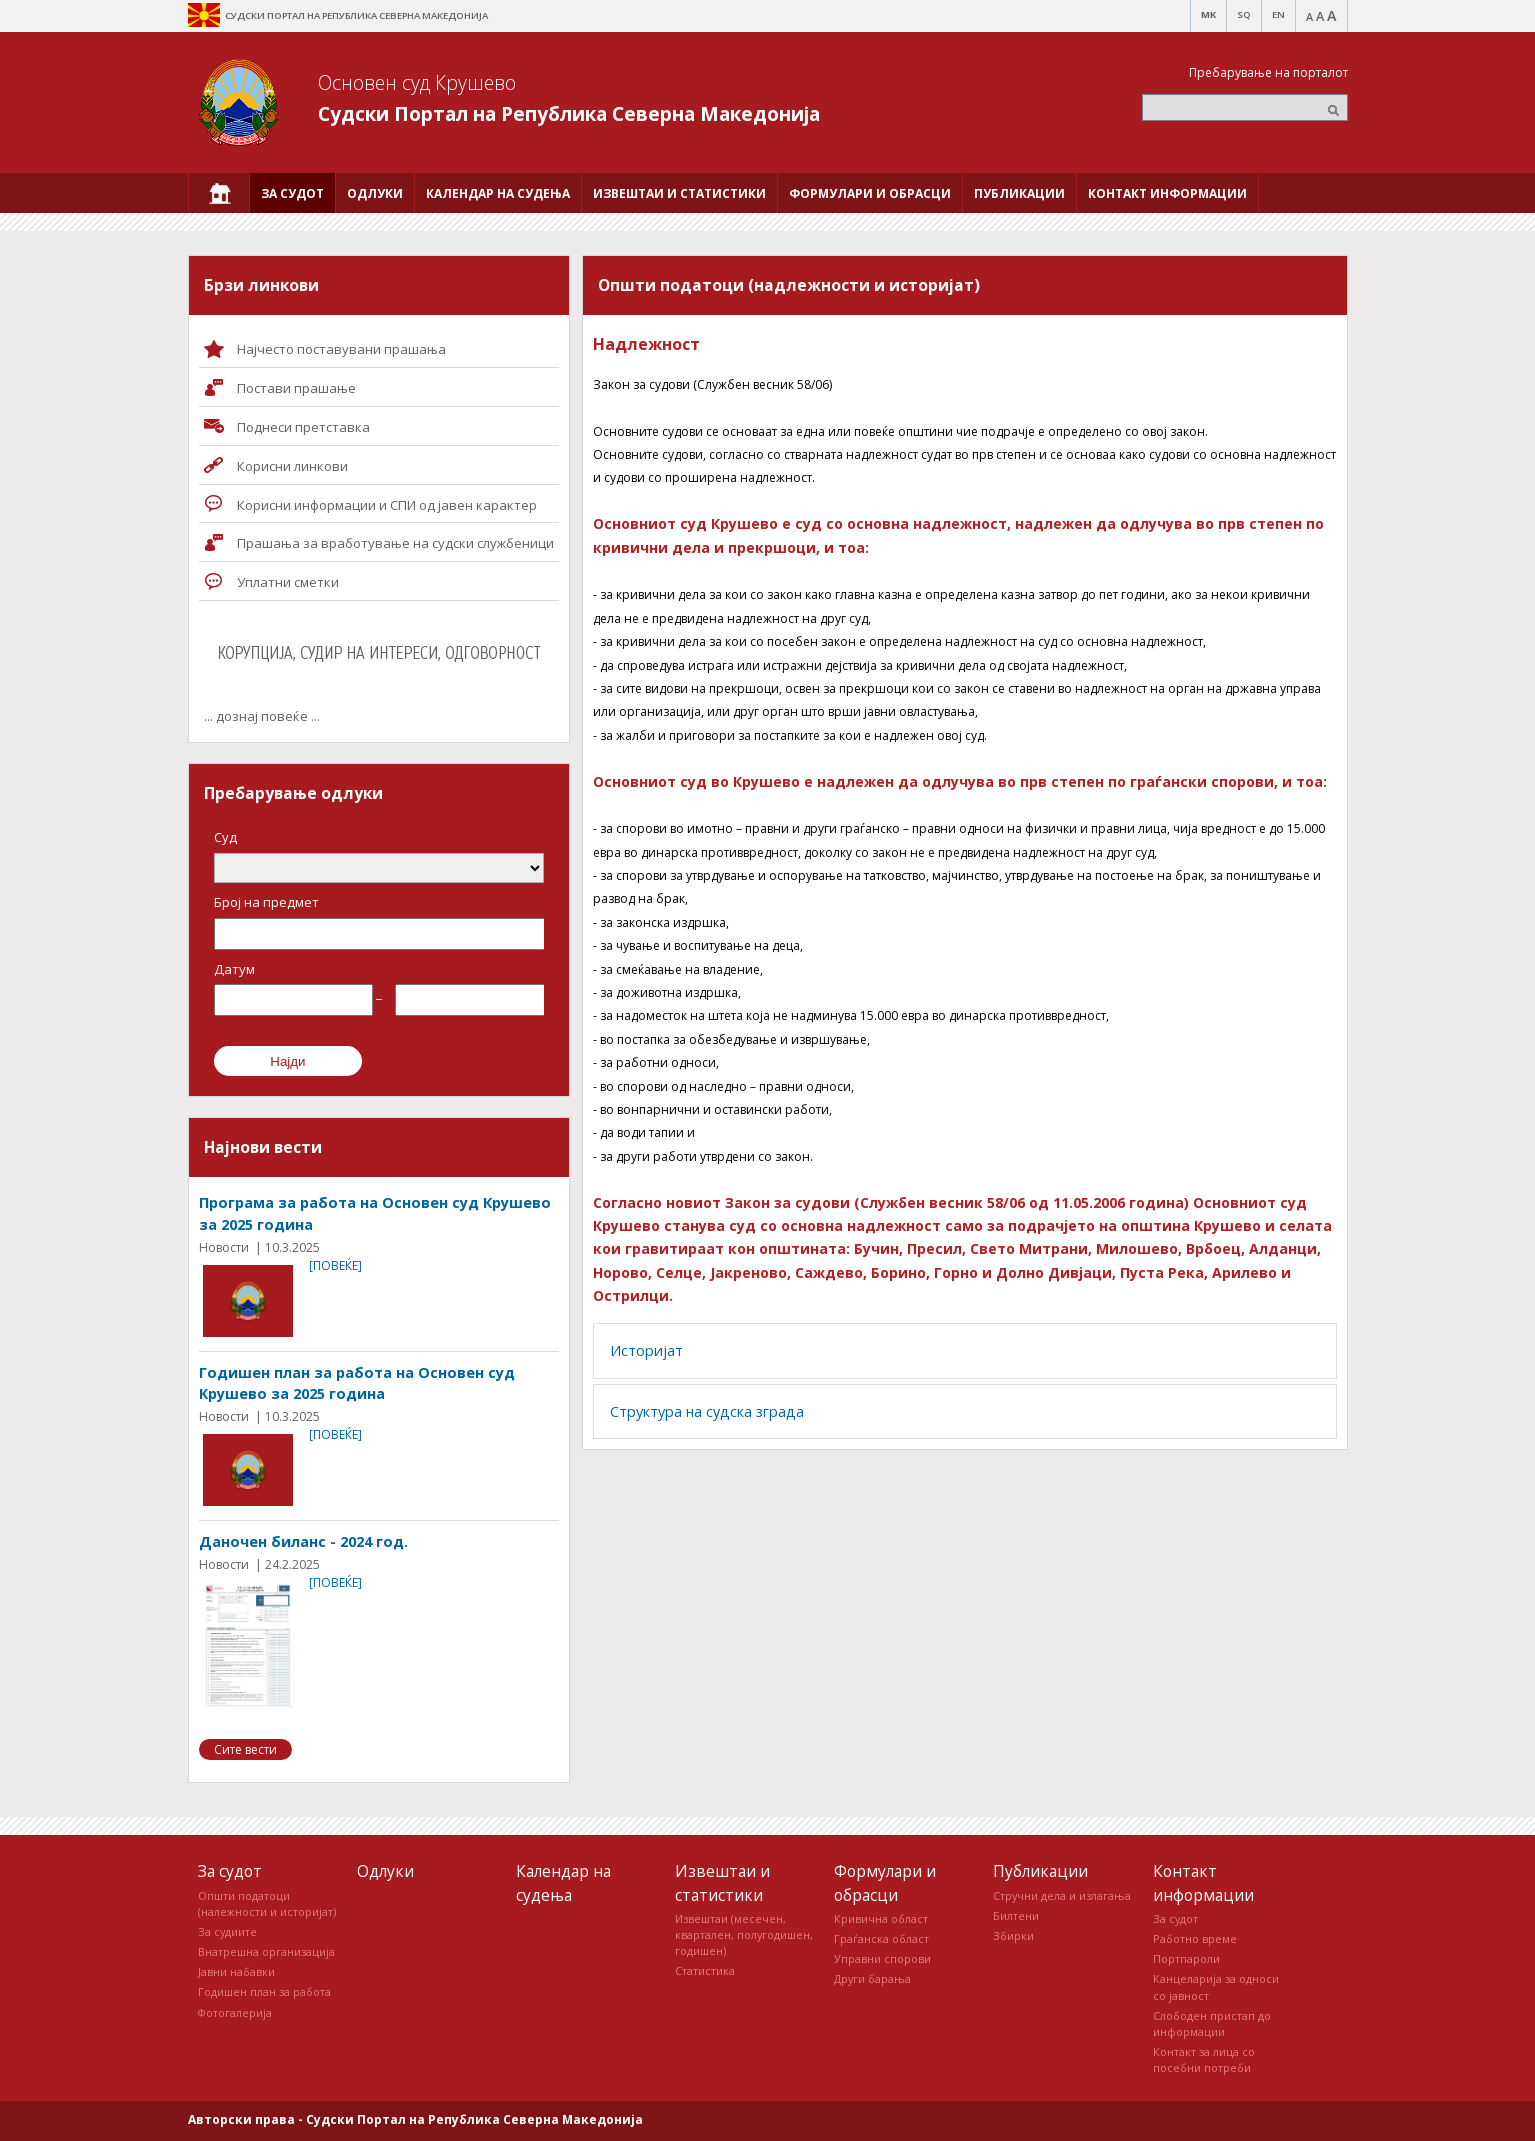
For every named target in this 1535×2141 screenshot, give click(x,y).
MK (1208, 14)
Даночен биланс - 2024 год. (303, 1541)
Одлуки (385, 1871)
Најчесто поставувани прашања (341, 349)
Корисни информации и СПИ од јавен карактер (387, 505)
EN (1278, 14)
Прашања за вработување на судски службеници (395, 543)
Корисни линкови (292, 466)
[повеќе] (335, 1265)
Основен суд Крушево (417, 82)
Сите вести (245, 1749)
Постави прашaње (296, 388)
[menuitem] (219, 193)
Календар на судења (563, 1882)
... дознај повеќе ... (262, 716)
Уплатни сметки (288, 582)
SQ (1244, 14)
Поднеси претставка (303, 427)
